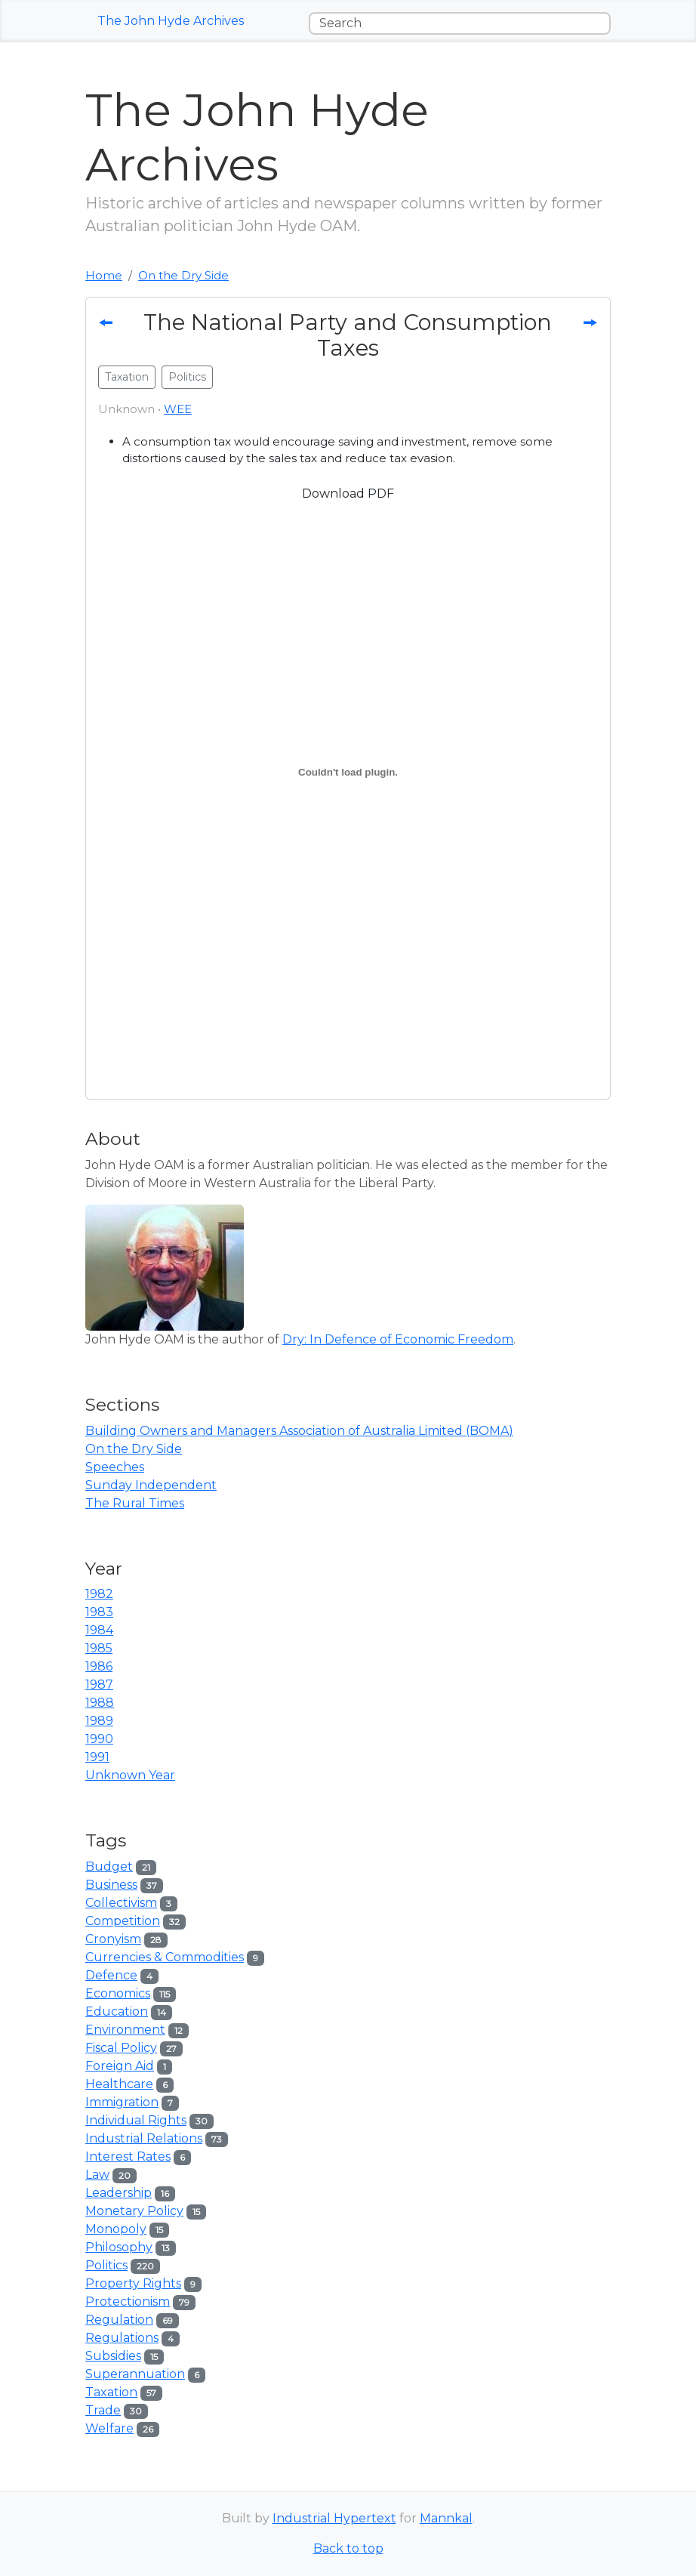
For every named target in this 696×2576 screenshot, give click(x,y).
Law (97, 2174)
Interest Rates (128, 2156)
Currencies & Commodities (164, 1957)
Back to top (348, 2548)
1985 (98, 1648)
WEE (178, 409)
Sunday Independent (151, 1485)
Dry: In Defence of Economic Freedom (397, 1339)
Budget (109, 1866)
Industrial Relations (143, 2138)
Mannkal (446, 2518)
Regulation (119, 2319)
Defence (111, 1975)
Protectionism (127, 2301)
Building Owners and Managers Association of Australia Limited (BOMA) (299, 1431)
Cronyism (113, 1939)
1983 (99, 1612)
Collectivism (121, 1903)
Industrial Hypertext (334, 2518)
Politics (106, 2265)
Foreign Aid (119, 2066)
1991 (97, 1757)
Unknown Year (130, 1775)
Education (116, 2011)
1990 (99, 1739)
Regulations (122, 2338)
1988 (99, 1702)
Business (111, 1884)
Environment (125, 2029)
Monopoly (115, 2229)
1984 (99, 1630)
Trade (103, 2410)
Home (103, 275)
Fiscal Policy (121, 2048)
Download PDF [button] (348, 493)
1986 (98, 1666)
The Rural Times (134, 1503)
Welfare (109, 2428)
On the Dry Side (183, 275)
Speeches (114, 1467)
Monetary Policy (134, 2211)
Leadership (118, 2193)
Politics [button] (187, 377)
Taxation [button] (127, 377)
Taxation (111, 2392)
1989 (99, 1721)
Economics (117, 1993)
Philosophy (118, 2247)
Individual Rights (135, 2120)
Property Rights (133, 2283)
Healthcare (119, 2084)
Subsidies (113, 2356)
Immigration (122, 2102)
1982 (99, 1594)
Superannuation (135, 2374)
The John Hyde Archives (170, 21)
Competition (122, 1921)
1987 (99, 1684)
